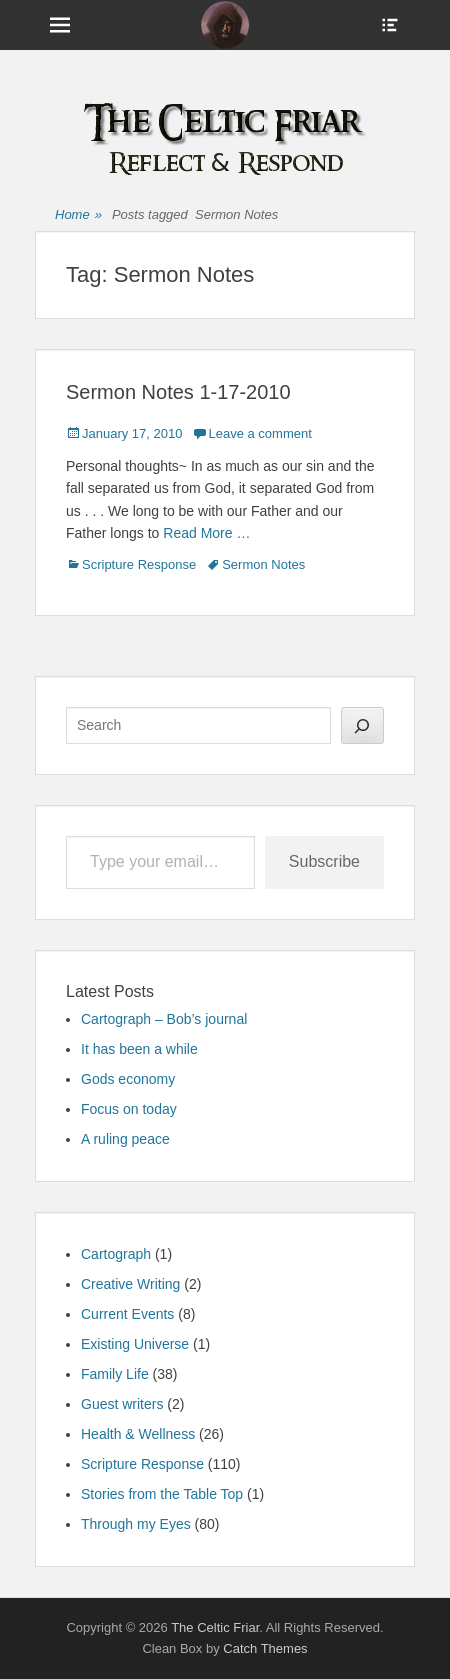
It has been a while (139, 1049)
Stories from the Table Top (162, 1494)
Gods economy (128, 1079)
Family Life (115, 1374)
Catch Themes (265, 1648)
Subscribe (324, 861)
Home (78, 215)
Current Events (127, 1314)
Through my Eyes (136, 1524)
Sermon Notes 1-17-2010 (178, 392)
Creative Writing (130, 1284)
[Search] (363, 725)
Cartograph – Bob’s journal (164, 1019)
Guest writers (122, 1404)
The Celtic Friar (215, 1627)
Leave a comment (259, 433)
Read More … (206, 533)
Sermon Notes (263, 564)
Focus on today (129, 1109)
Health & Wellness (138, 1434)
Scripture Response (139, 564)
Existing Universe (135, 1344)
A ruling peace (125, 1139)
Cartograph (116, 1254)
